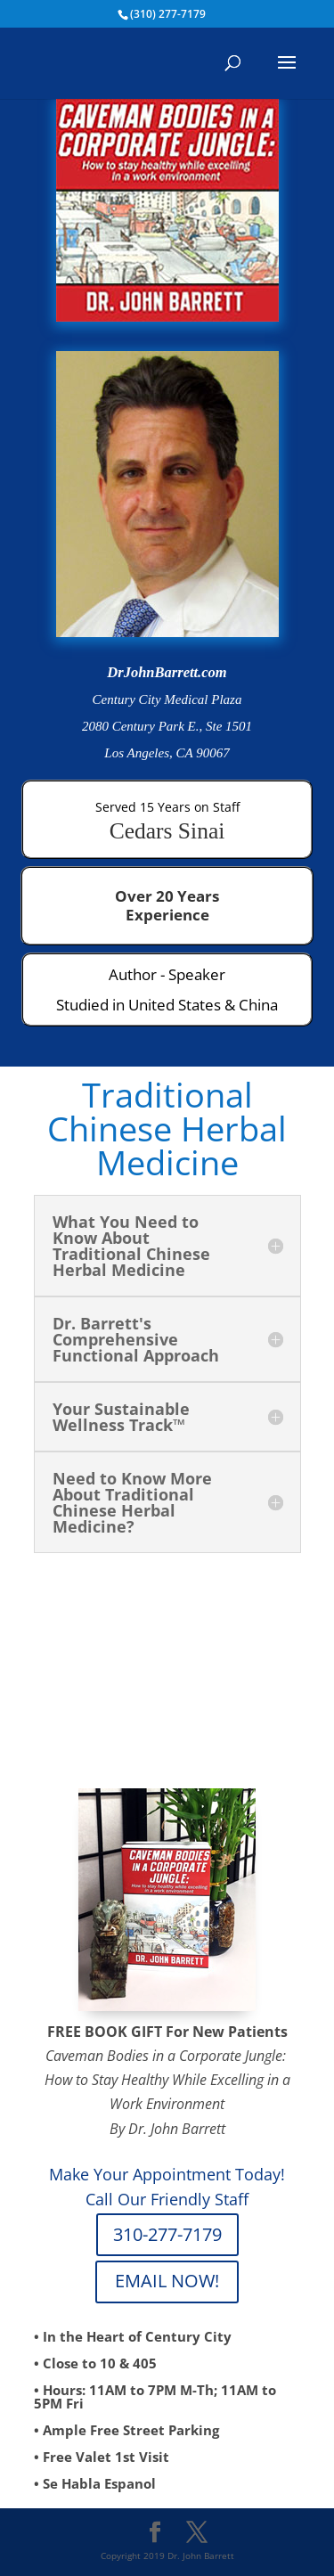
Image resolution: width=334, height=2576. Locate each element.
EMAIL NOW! (167, 2281)
